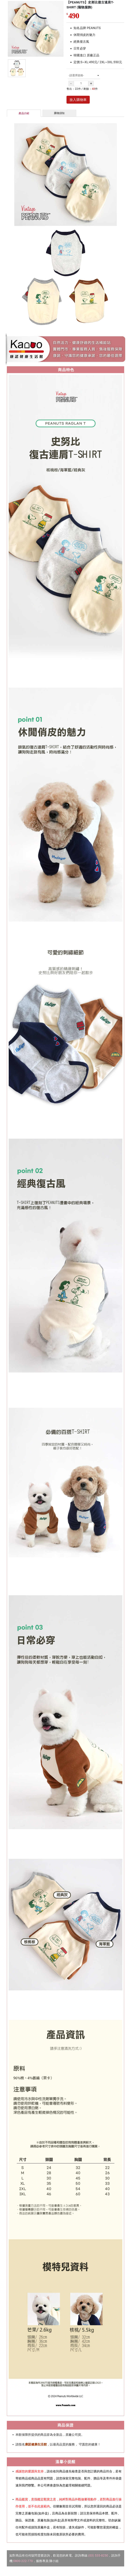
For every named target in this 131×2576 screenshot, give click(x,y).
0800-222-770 (23, 2561)
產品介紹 (24, 113)
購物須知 (59, 113)
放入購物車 (78, 100)
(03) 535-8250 (98, 2555)
